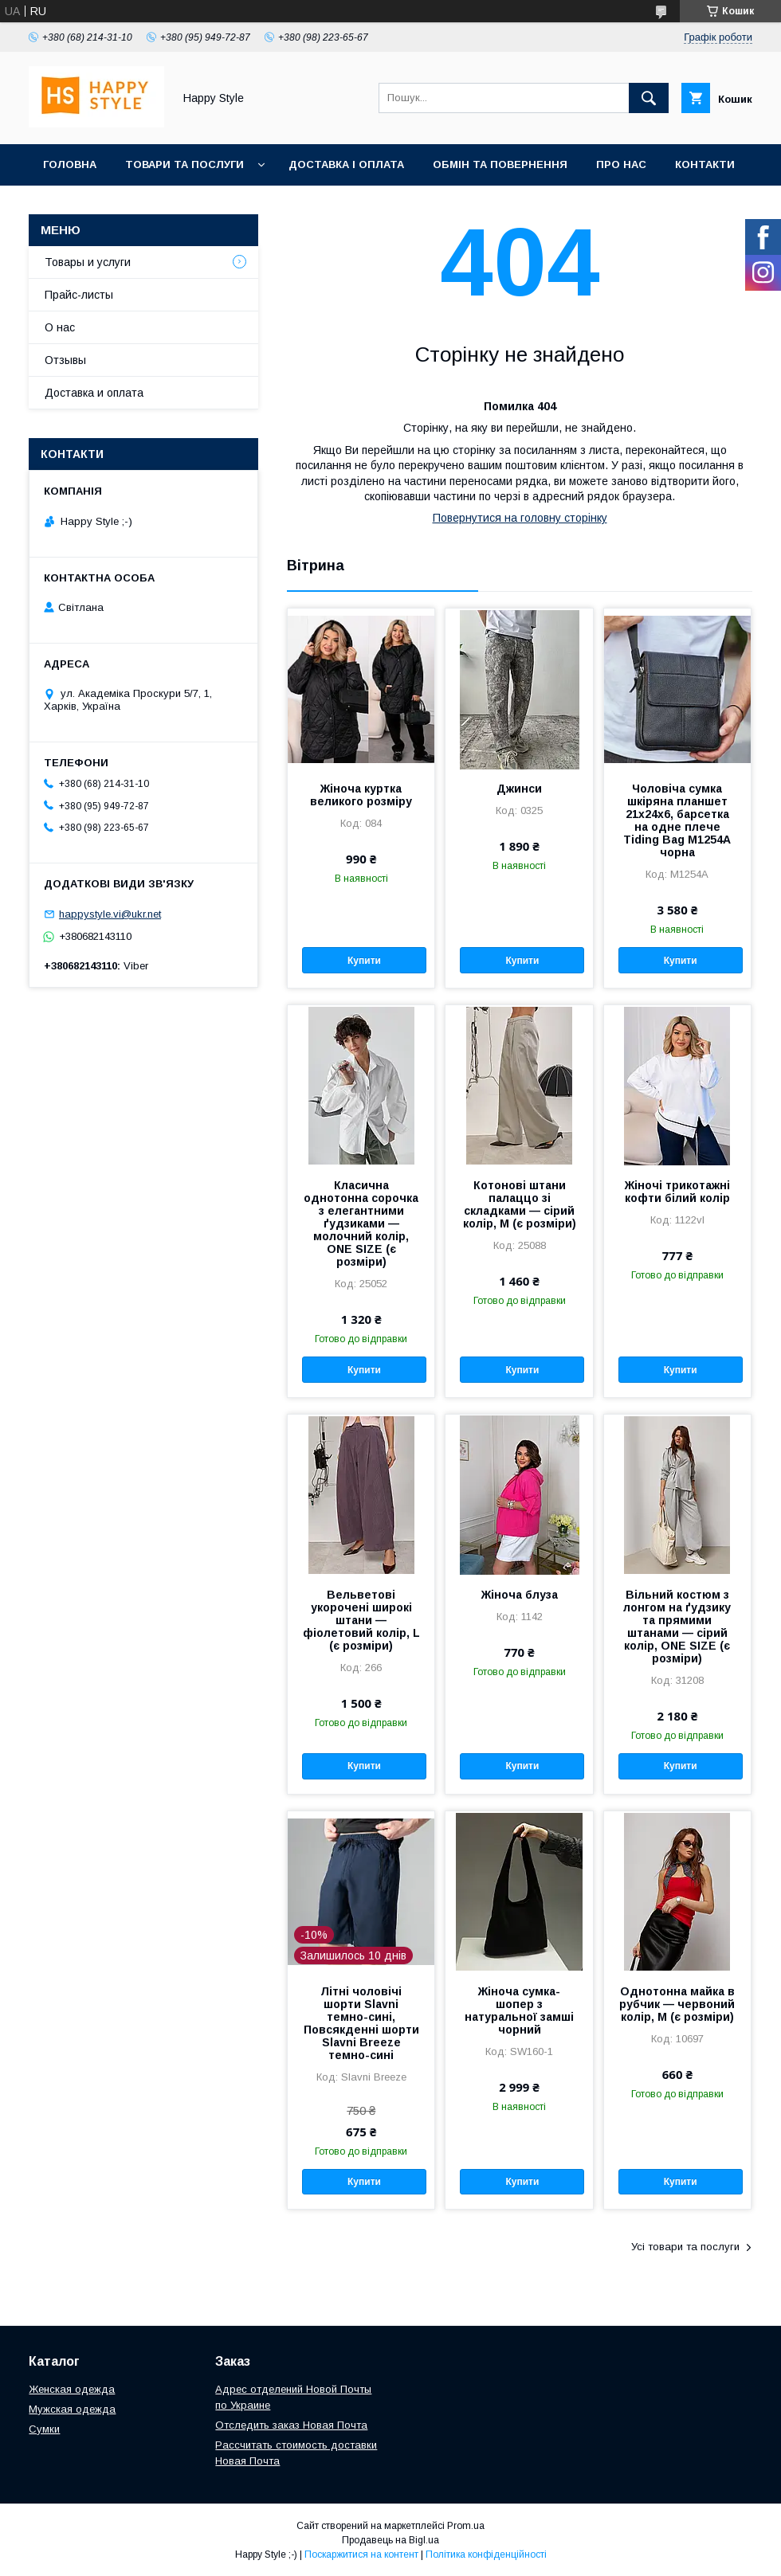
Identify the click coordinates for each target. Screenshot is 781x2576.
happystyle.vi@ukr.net (110, 914)
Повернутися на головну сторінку (520, 517)
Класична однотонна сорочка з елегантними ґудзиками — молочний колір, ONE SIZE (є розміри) (361, 1223)
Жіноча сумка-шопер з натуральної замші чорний (519, 2010)
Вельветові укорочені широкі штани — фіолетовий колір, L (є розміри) (361, 1620)
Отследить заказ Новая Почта (291, 2425)
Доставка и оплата (94, 392)
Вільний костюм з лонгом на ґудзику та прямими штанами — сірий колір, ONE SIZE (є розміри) (677, 1626)
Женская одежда (72, 2389)
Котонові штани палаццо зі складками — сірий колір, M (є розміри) (519, 1204)
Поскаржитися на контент (361, 2554)
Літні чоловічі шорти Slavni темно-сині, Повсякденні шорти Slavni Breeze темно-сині (361, 2023)
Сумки (44, 2429)
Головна (69, 164)
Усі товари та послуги (685, 2247)
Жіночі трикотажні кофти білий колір (677, 1191)
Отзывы (65, 360)
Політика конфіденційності (486, 2554)
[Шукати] (649, 98)
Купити (364, 960)
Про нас (621, 164)
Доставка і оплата (346, 164)
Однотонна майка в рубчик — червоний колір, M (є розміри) (677, 2004)
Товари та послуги (184, 164)
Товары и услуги (88, 262)
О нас (60, 327)
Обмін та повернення (500, 164)
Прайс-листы (79, 294)
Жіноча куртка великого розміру (361, 795)
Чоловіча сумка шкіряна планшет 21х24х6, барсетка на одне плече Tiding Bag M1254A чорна (677, 820)
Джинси (519, 788)
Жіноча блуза (519, 1594)
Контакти (705, 164)
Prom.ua (466, 2525)
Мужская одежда (72, 2409)
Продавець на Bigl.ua (390, 2540)
